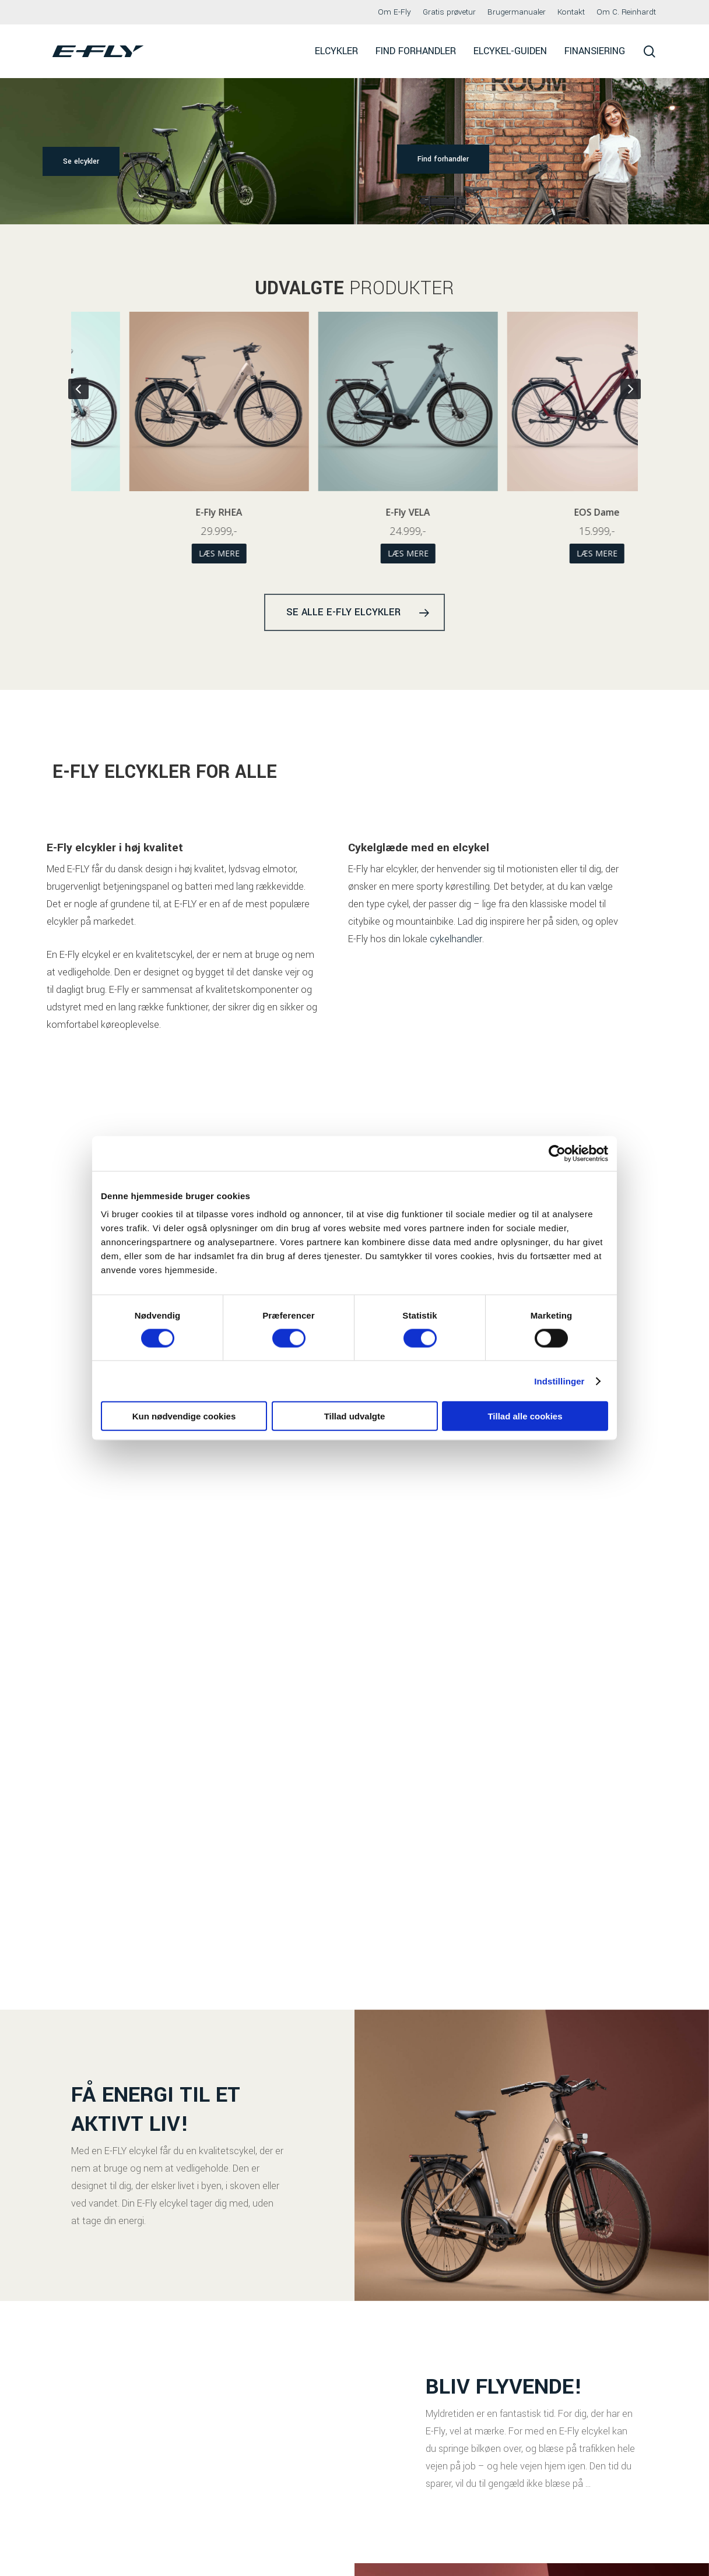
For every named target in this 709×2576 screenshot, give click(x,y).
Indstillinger (559, 1381)
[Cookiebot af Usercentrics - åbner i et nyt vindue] (557, 1153)
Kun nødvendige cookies (184, 1416)
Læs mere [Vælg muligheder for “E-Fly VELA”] (544, 553)
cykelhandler (456, 974)
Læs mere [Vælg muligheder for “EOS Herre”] (166, 553)
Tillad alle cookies (524, 1416)
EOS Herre (166, 512)
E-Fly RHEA (355, 512)
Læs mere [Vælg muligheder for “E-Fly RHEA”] (355, 553)
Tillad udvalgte (354, 1416)
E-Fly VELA (544, 512)
